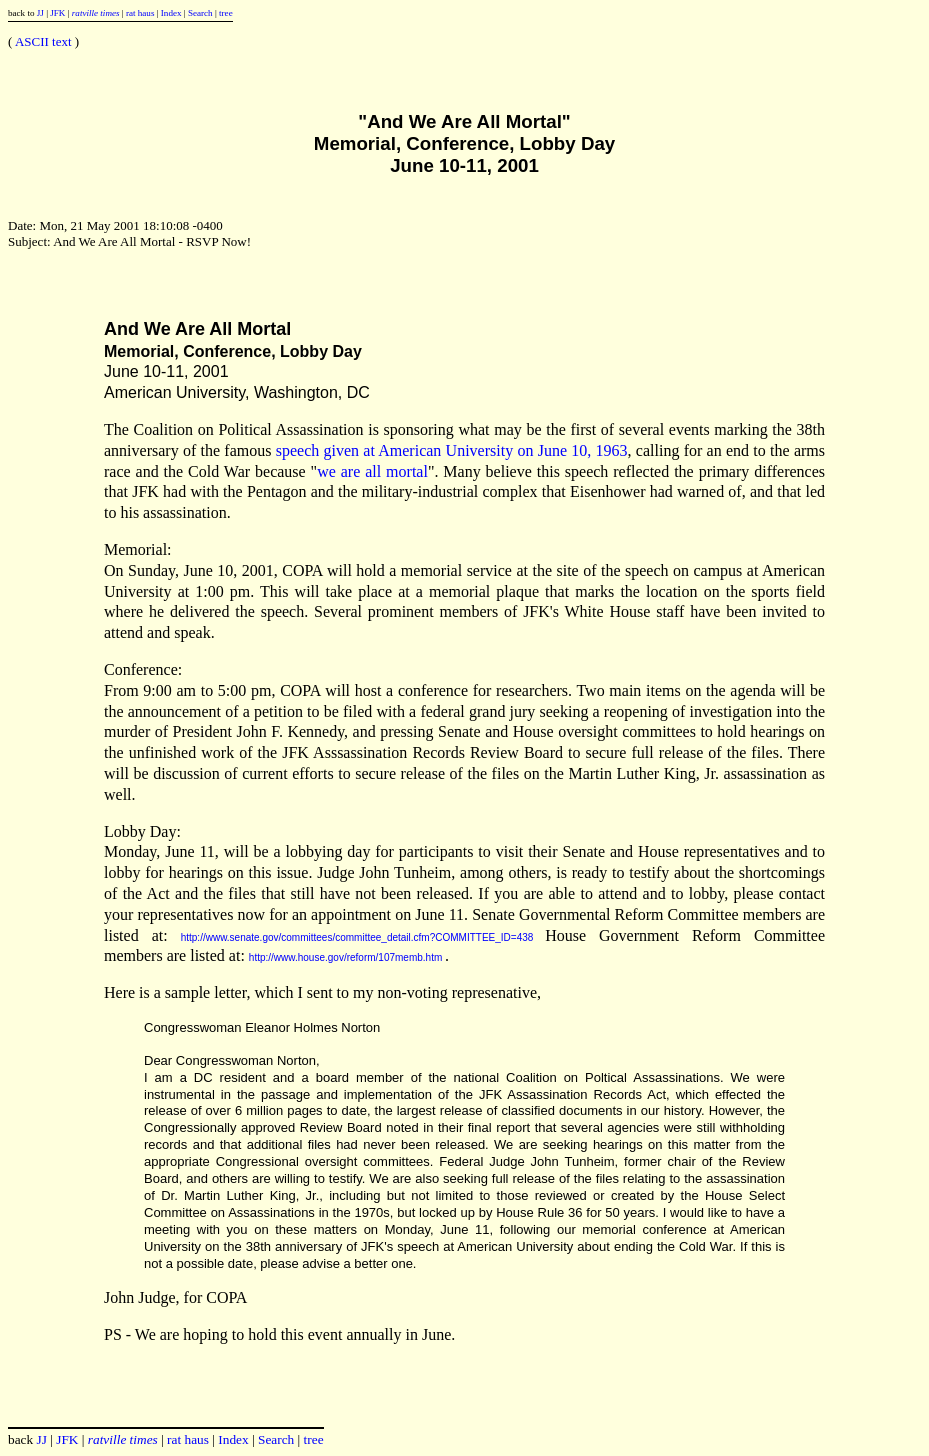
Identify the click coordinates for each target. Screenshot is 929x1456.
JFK (57, 13)
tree (226, 13)
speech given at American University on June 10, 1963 (452, 450)
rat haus (140, 13)
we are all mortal (372, 471)
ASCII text (43, 41)
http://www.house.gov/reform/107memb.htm (345, 957)
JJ (40, 13)
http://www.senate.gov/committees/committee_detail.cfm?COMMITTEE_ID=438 (357, 937)
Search (200, 13)
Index (171, 13)
